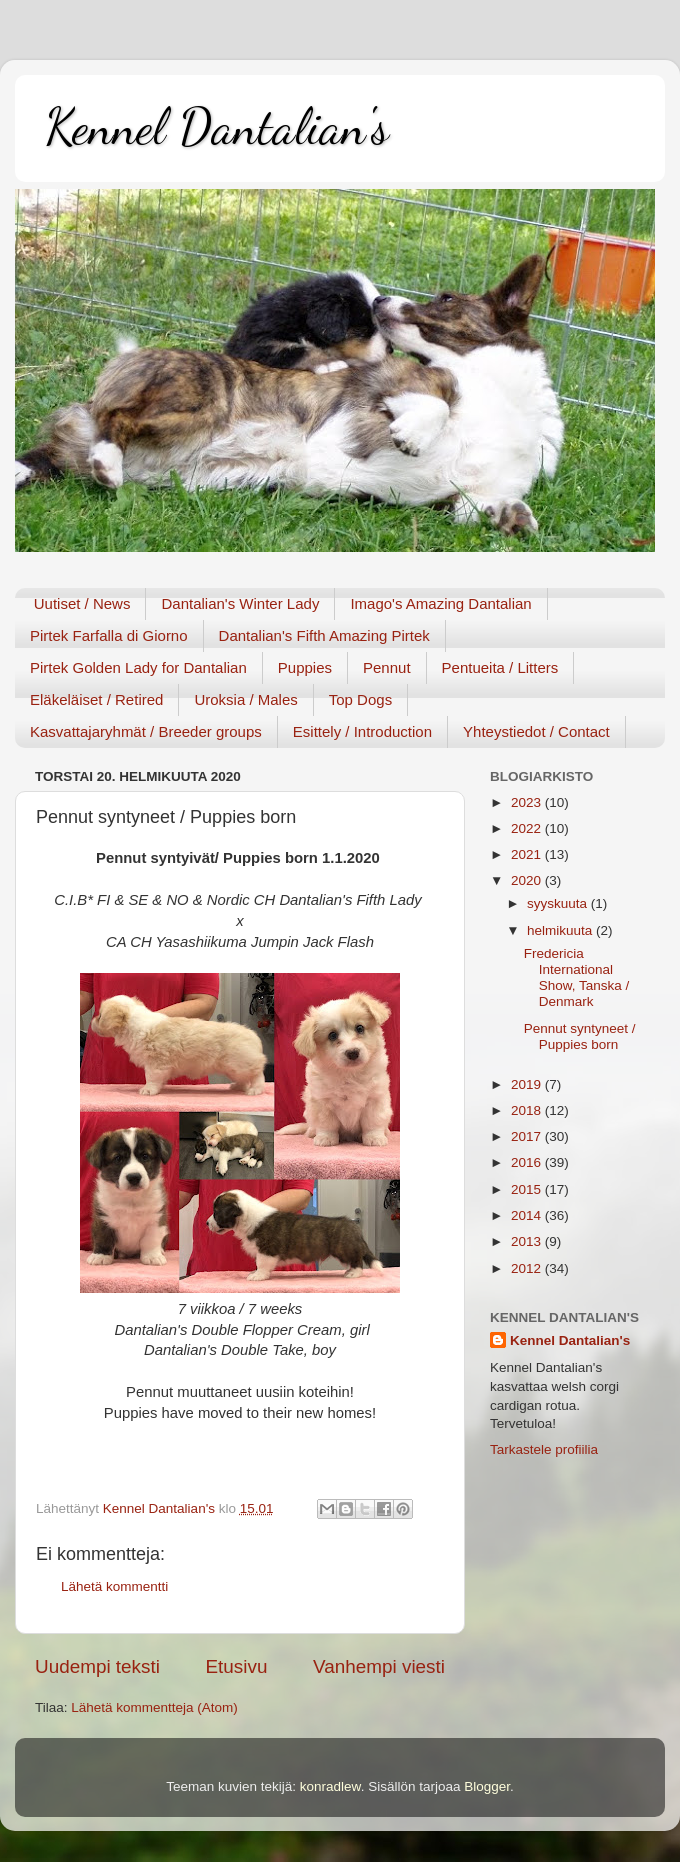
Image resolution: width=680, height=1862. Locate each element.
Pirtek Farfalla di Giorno (109, 635)
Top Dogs (360, 699)
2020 (528, 880)
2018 (528, 1110)
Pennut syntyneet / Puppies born (580, 1036)
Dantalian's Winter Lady (240, 603)
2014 (528, 1215)
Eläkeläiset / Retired (96, 699)
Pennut (387, 667)
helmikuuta (561, 930)
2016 (528, 1162)
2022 (528, 828)
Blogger (487, 1786)
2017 (528, 1136)
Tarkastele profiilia (544, 1449)
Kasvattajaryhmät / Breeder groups (146, 731)
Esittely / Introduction (362, 731)
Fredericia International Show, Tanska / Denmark (577, 978)
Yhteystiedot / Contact (536, 731)
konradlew (330, 1786)
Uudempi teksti (97, 1666)
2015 (528, 1189)
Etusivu (237, 1666)
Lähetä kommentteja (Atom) (154, 1707)
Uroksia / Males (245, 699)
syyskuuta (559, 903)
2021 (528, 854)
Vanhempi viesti (379, 1666)
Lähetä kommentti (114, 1586)
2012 (528, 1268)
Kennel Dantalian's (217, 127)
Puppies (305, 667)
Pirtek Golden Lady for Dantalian (138, 667)
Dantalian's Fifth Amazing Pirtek (324, 635)
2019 (528, 1084)
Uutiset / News (82, 603)
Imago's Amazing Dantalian (440, 603)
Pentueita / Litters (500, 667)
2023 (528, 802)
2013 (528, 1241)
